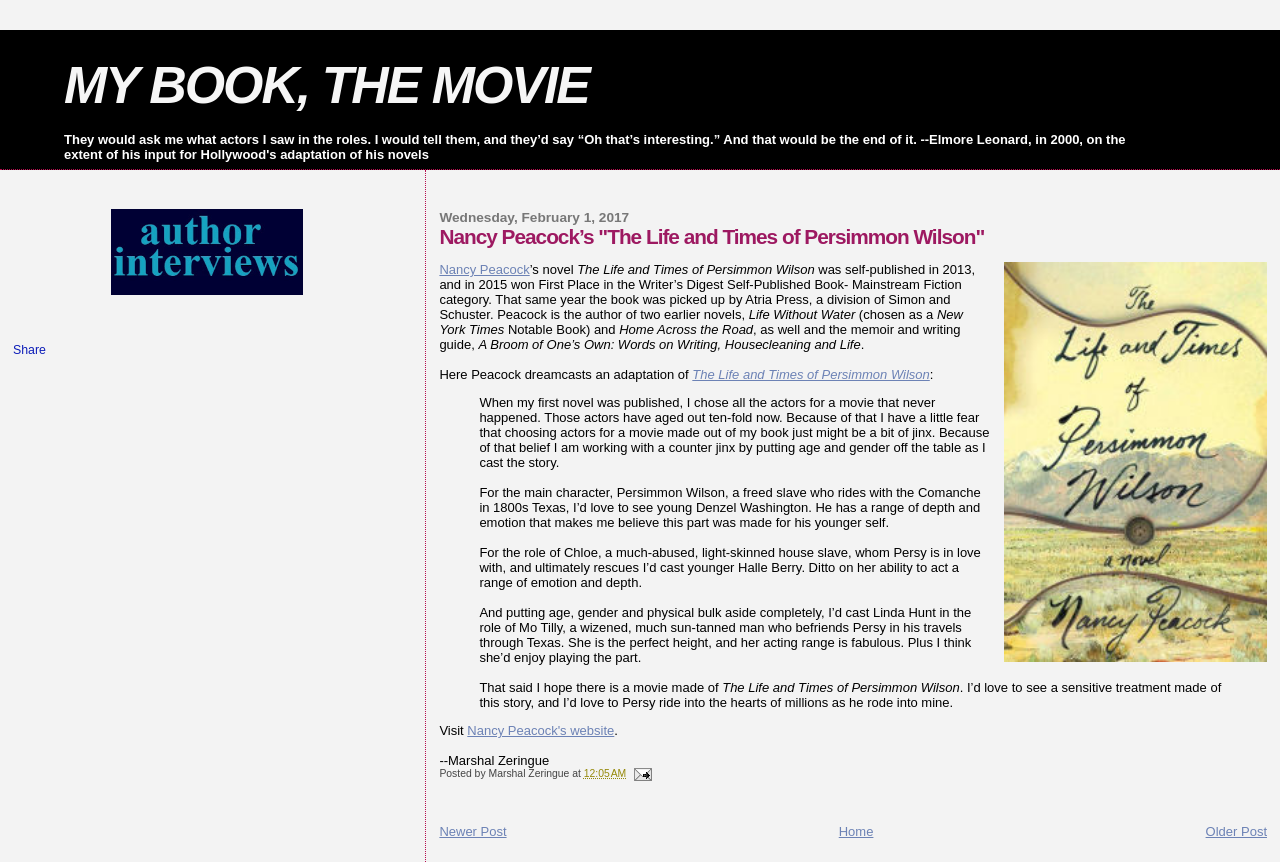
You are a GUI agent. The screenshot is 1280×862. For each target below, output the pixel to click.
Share (29, 350)
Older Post (1236, 831)
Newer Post (472, 831)
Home (856, 831)
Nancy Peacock (484, 269)
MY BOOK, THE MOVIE (326, 85)
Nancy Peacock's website (540, 730)
